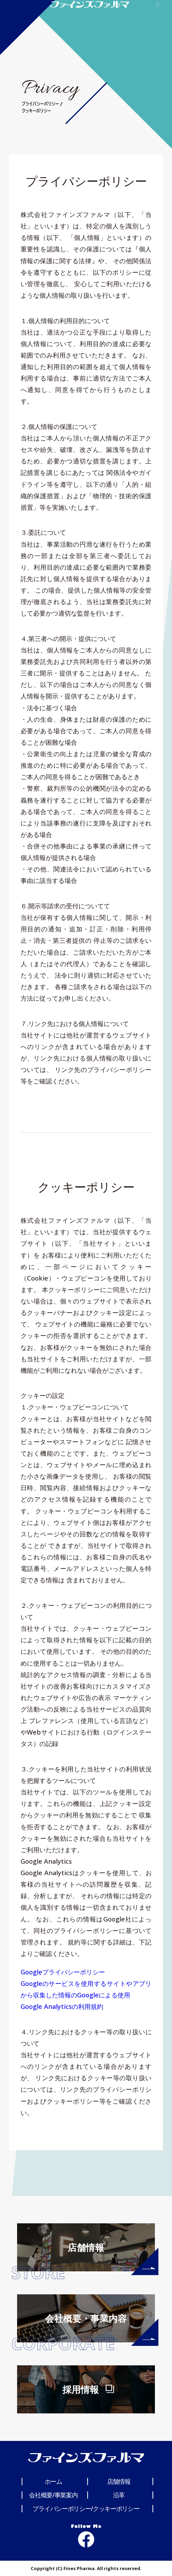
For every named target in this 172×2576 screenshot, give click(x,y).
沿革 (119, 2494)
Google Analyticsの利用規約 (62, 2006)
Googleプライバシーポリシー (63, 1971)
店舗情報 (118, 2481)
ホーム (53, 2481)
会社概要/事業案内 (53, 2494)
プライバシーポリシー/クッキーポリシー (85, 2508)
